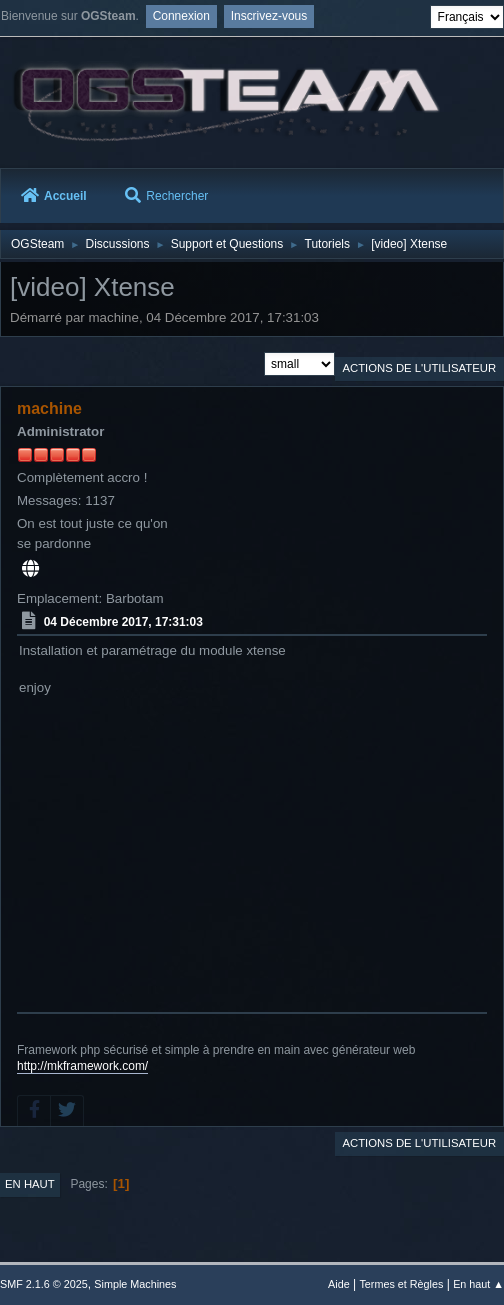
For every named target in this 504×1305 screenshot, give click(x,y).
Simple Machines (135, 1284)
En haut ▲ (478, 1284)
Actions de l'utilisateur (419, 368)
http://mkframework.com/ (82, 1066)
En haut (30, 1184)
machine (49, 408)
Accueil (54, 196)
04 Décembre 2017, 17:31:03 (123, 622)
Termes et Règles (401, 1284)
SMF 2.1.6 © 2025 (44, 1284)
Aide (339, 1284)
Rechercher (166, 196)
